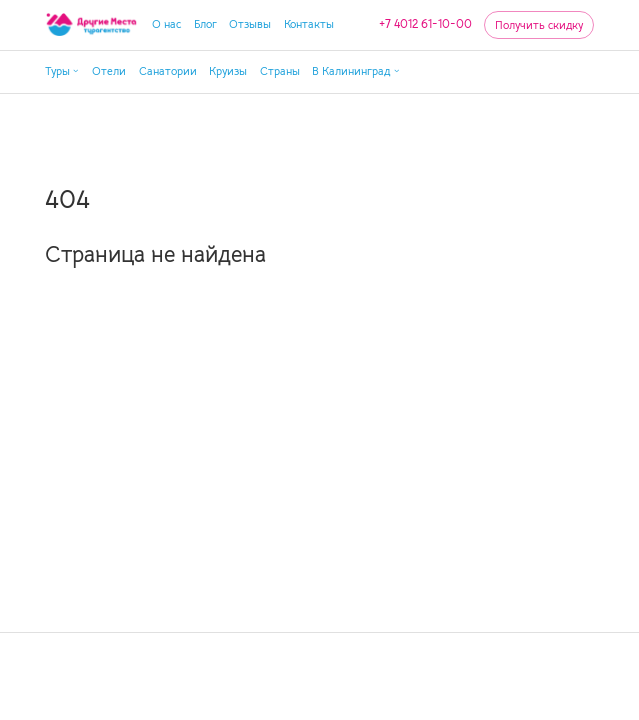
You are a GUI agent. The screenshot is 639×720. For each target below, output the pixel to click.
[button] (62, 72)
